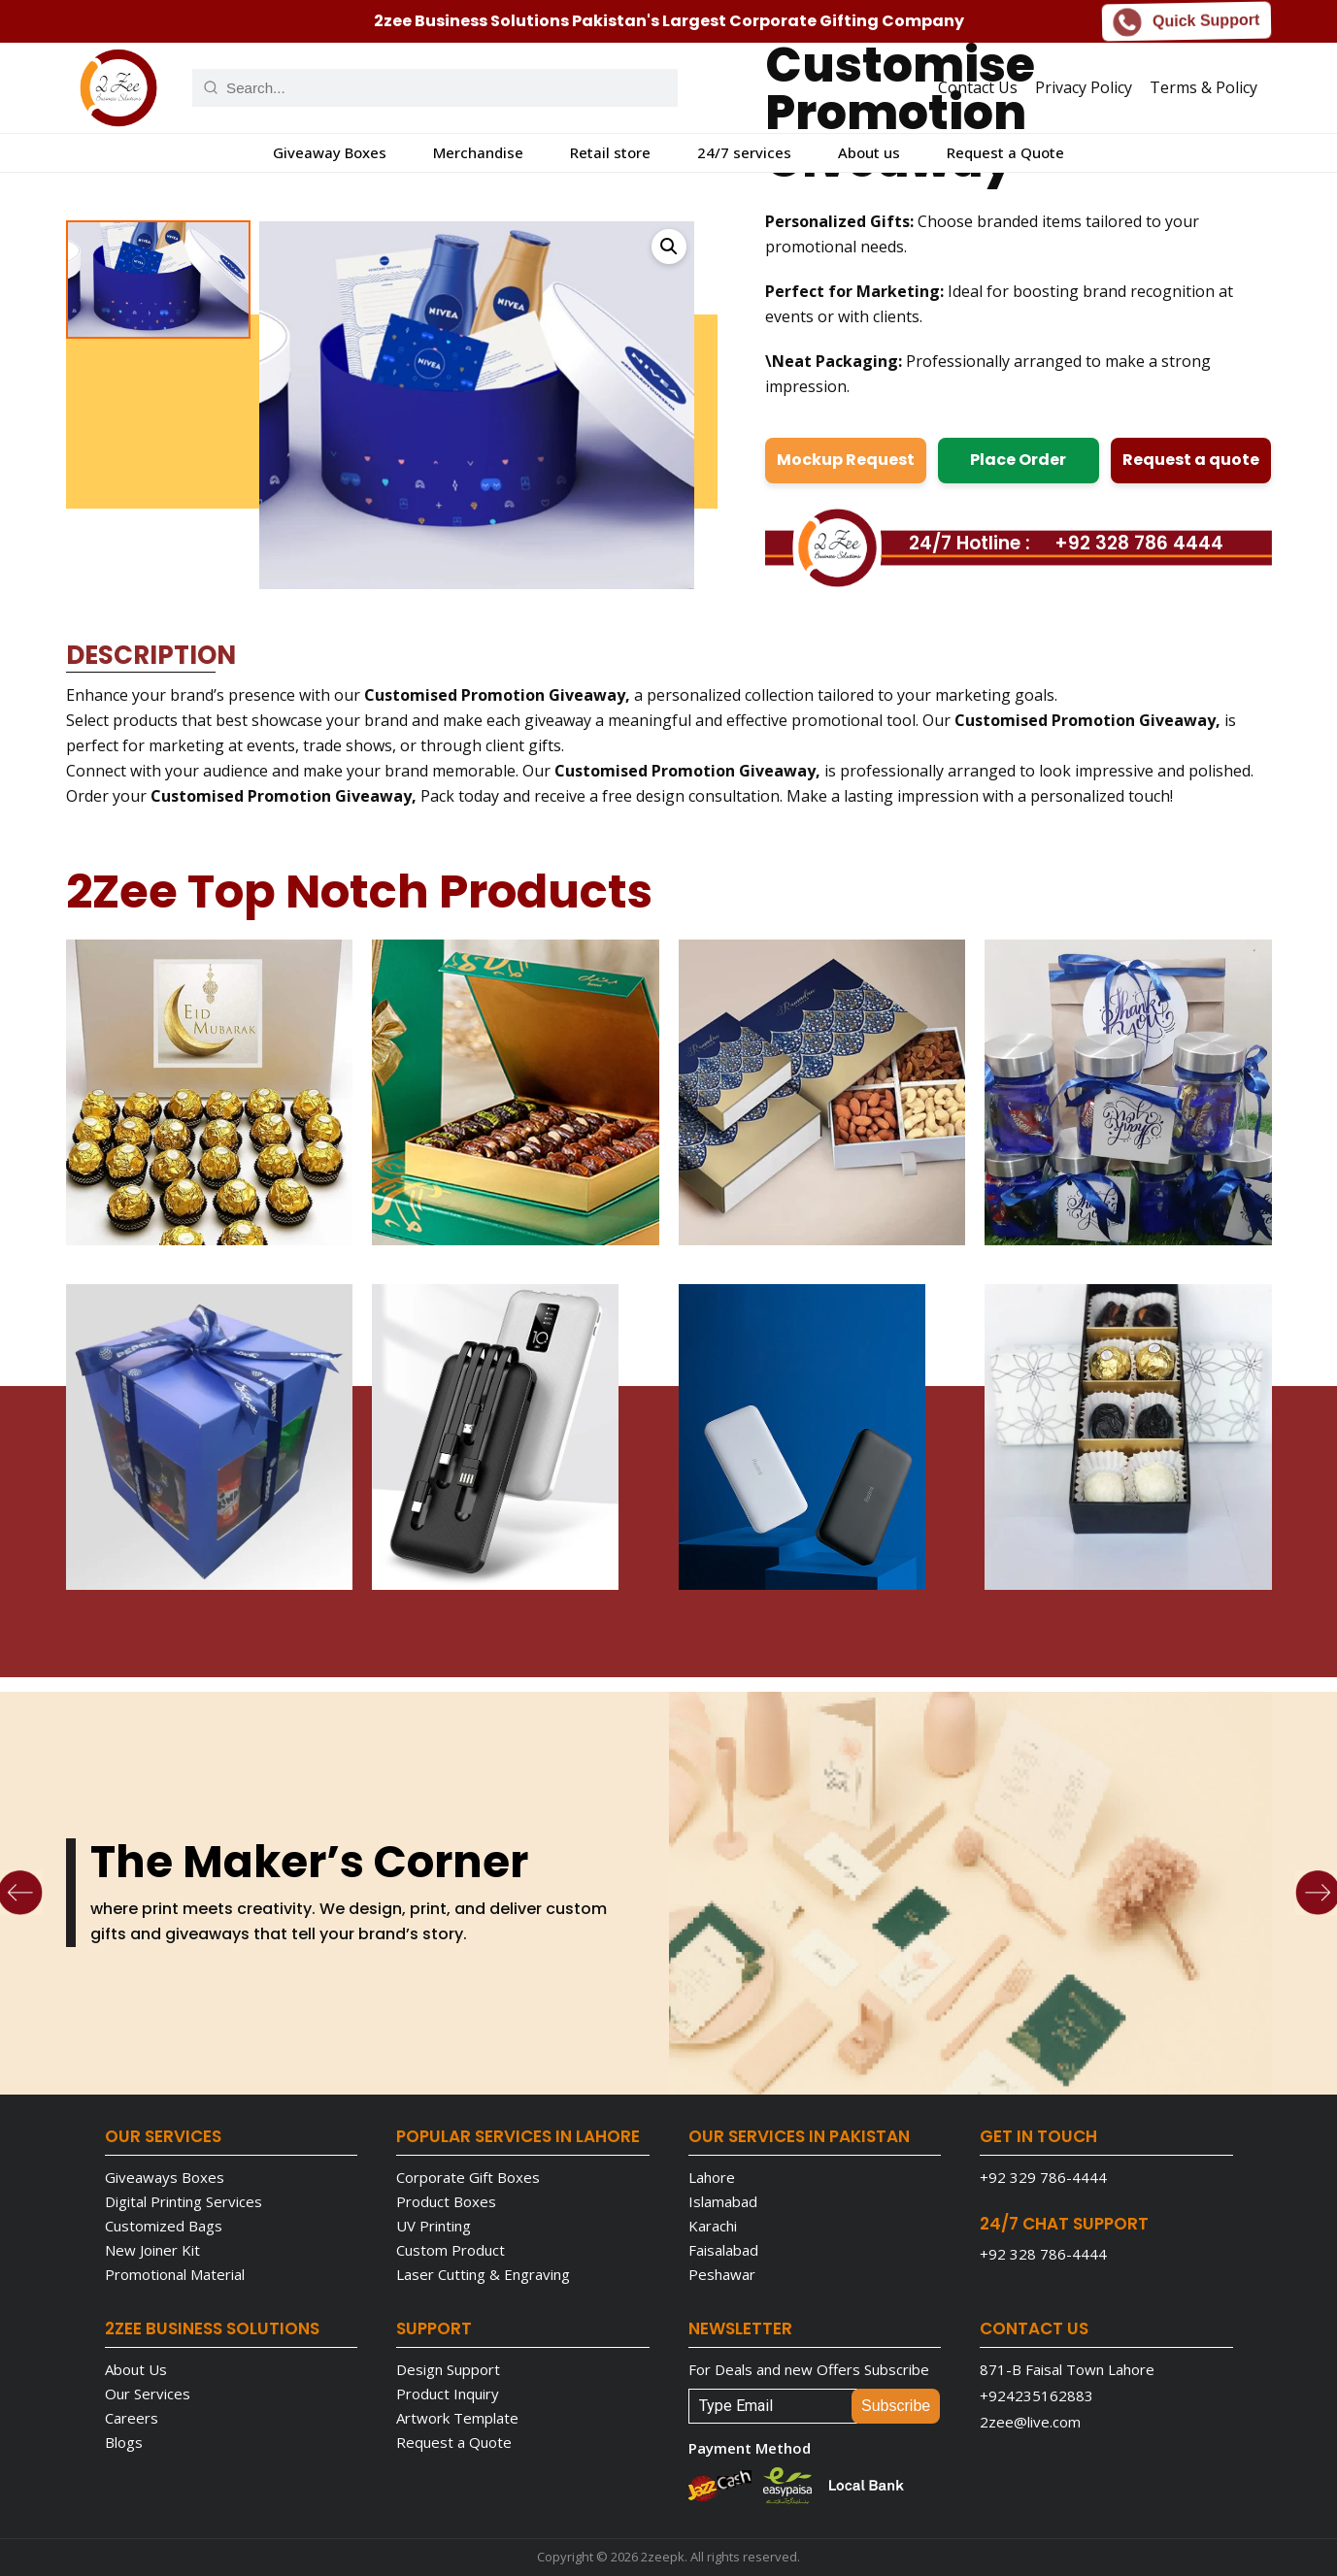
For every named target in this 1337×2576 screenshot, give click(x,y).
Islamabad (722, 2201)
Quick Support (1187, 20)
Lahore (711, 2177)
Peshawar (721, 2274)
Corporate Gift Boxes (468, 2177)
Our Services (147, 2393)
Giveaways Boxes (164, 2177)
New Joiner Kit (152, 2250)
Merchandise (478, 152)
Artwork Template (457, 2417)
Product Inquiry (447, 2393)
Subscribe (895, 2405)
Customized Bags (163, 2225)
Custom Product (450, 2250)
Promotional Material (175, 2274)
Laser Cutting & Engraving (483, 2274)
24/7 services (744, 152)
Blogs (124, 2442)
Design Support (448, 2369)
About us (869, 152)
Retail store (610, 152)
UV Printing (433, 2225)
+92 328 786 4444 (1138, 543)
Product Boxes (446, 2201)
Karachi (712, 2225)
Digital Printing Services (183, 2201)
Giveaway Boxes (329, 152)
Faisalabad (723, 2250)
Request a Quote (1005, 152)
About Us (136, 2369)
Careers (131, 2417)
